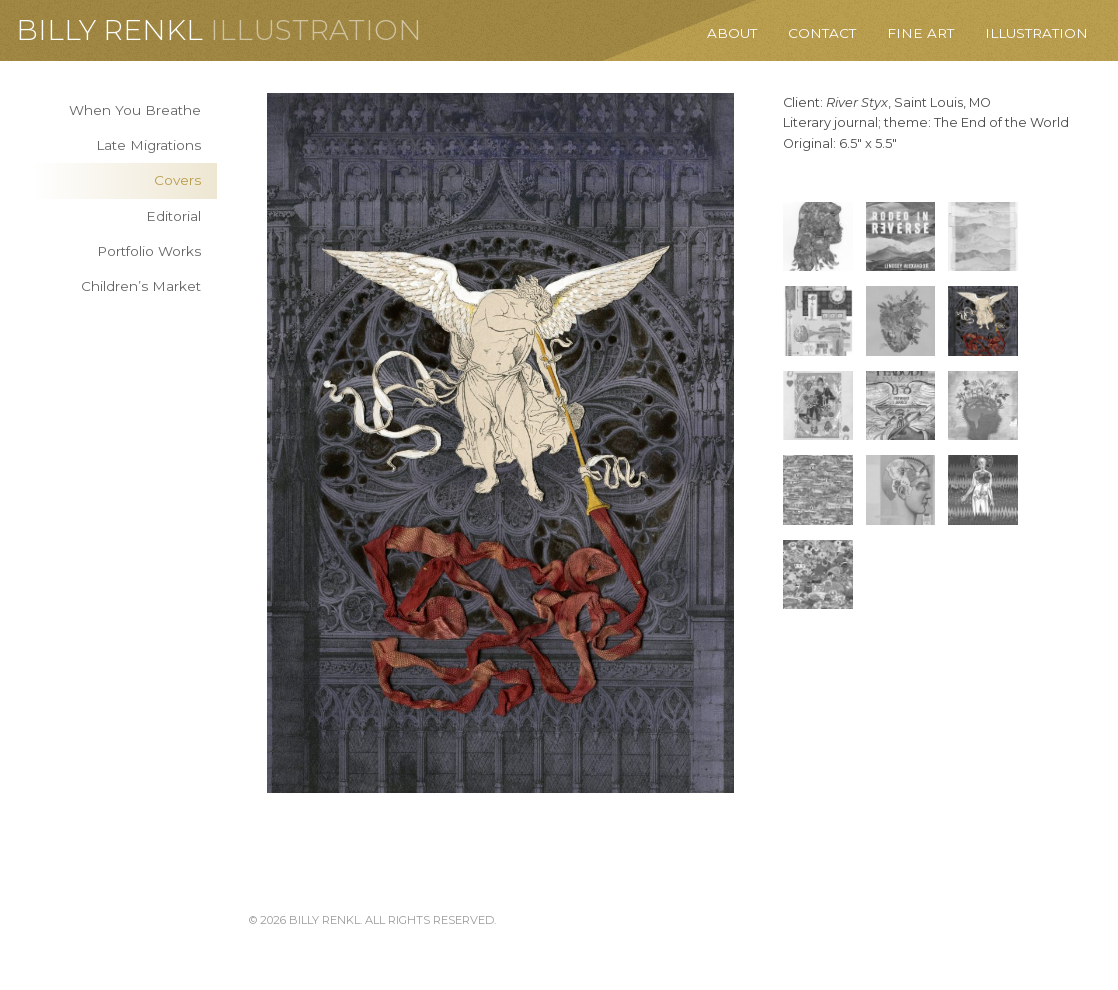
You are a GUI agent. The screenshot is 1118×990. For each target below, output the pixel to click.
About (732, 33)
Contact (822, 33)
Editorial (173, 216)
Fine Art (920, 33)
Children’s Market (141, 286)
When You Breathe (135, 110)
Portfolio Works (149, 251)
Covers (177, 180)
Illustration (316, 30)
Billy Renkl (109, 30)
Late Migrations (148, 145)
